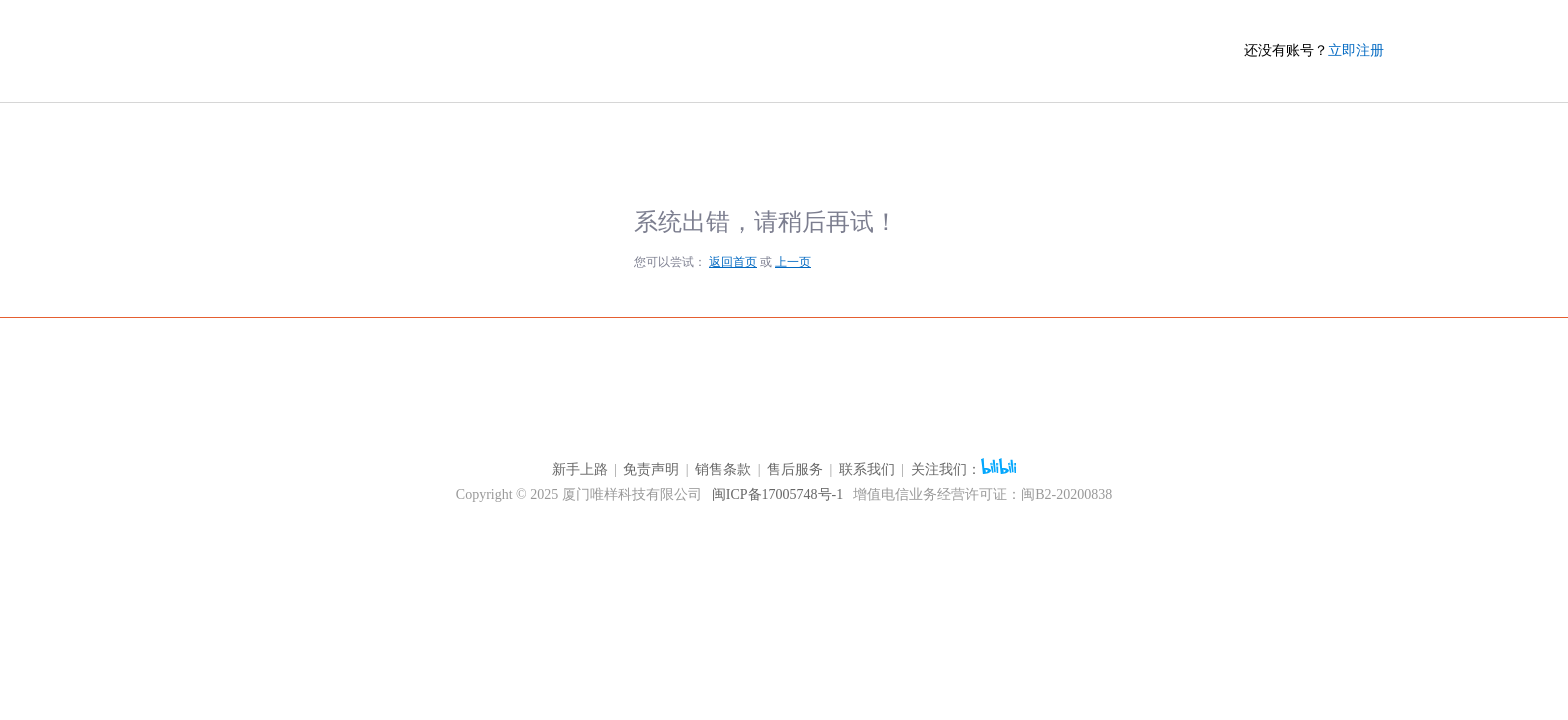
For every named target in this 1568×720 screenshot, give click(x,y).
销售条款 (723, 469)
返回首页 (733, 262)
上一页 (793, 262)
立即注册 (1356, 50)
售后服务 (795, 469)
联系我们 (867, 469)
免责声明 (651, 469)
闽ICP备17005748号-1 (777, 494)
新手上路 (580, 469)
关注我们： (964, 469)
